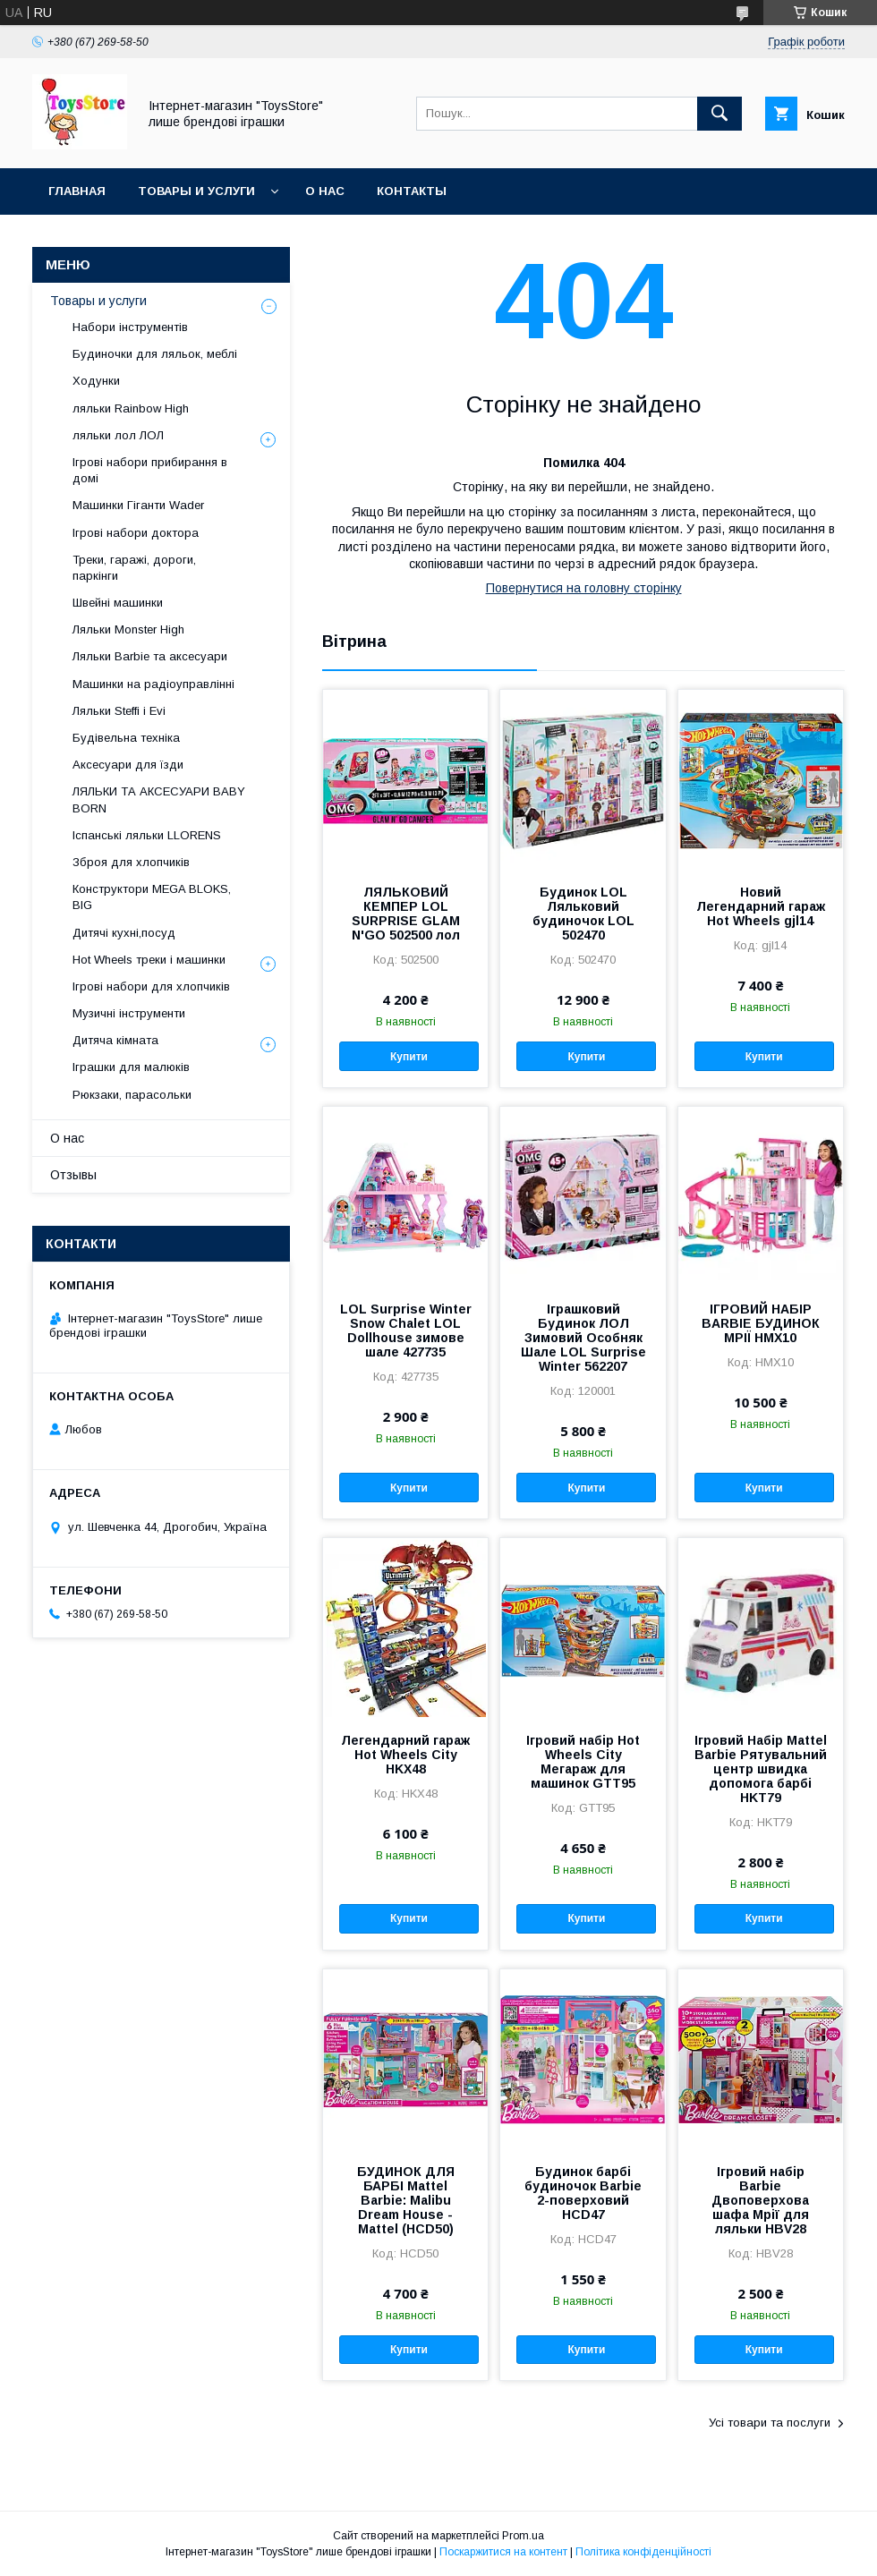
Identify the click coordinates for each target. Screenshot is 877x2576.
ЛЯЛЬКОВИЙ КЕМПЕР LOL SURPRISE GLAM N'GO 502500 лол (406, 913)
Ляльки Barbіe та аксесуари (149, 656)
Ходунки (96, 380)
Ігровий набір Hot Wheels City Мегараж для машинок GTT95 (583, 1761)
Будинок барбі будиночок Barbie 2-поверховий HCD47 (583, 2193)
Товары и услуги (196, 191)
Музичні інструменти (128, 1013)
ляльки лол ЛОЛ (118, 435)
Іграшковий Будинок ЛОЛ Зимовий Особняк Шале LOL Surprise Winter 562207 (583, 1337)
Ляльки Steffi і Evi (119, 711)
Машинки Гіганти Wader (138, 505)
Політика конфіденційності (643, 2552)
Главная (77, 191)
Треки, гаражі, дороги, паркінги (134, 567)
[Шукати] (719, 114)
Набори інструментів (130, 327)
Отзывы (73, 1175)
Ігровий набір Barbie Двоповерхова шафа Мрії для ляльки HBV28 (760, 2200)
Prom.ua (523, 2535)
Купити (409, 1056)
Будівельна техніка (126, 737)
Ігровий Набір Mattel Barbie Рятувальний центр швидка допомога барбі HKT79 (760, 1769)
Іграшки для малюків (131, 1067)
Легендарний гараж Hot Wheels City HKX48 (405, 1754)
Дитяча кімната (115, 1040)
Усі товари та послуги (769, 2422)
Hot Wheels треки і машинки (149, 959)
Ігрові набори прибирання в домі (149, 470)
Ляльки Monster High (128, 629)
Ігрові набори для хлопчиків (151, 986)
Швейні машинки (117, 602)
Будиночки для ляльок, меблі (154, 354)
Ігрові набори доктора (135, 533)
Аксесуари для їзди (127, 764)
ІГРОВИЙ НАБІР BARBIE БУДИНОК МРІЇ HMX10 (761, 1323)
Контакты (412, 191)
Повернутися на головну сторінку (584, 588)
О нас (325, 191)
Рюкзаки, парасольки (132, 1094)
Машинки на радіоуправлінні (153, 684)
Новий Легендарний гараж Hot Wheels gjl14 (760, 906)
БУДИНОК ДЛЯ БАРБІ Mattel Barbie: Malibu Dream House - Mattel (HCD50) (406, 2200)
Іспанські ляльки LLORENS (146, 835)
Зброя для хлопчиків (131, 862)
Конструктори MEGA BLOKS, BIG (151, 897)
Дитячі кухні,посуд (123, 932)
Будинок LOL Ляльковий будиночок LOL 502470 (583, 913)
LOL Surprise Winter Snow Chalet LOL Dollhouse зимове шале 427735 (406, 1330)
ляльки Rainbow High (130, 408)
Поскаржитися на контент (503, 2552)
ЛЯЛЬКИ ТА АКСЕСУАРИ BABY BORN (158, 799)
